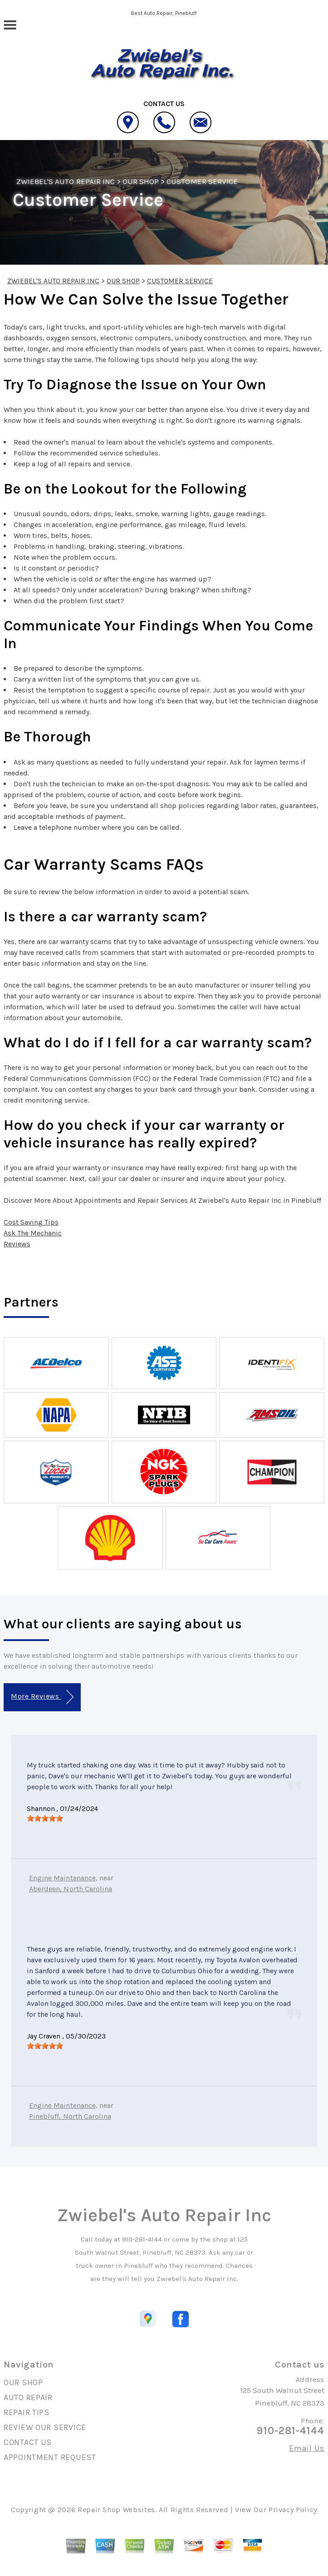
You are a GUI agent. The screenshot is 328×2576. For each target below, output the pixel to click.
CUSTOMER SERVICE (202, 181)
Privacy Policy (293, 2509)
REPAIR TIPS (26, 2412)
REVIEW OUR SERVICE (45, 2427)
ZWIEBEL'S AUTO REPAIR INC (65, 181)
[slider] (45, 1818)
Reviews (17, 1244)
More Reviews (42, 1697)
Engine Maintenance (62, 1878)
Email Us (306, 2448)
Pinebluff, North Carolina (70, 2116)
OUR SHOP (140, 181)
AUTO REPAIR (28, 2397)
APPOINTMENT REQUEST (50, 2457)
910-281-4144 (142, 2239)
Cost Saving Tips (31, 1222)
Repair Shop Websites (116, 2509)
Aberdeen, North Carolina (70, 1888)
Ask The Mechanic (33, 1233)
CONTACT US (28, 2442)
